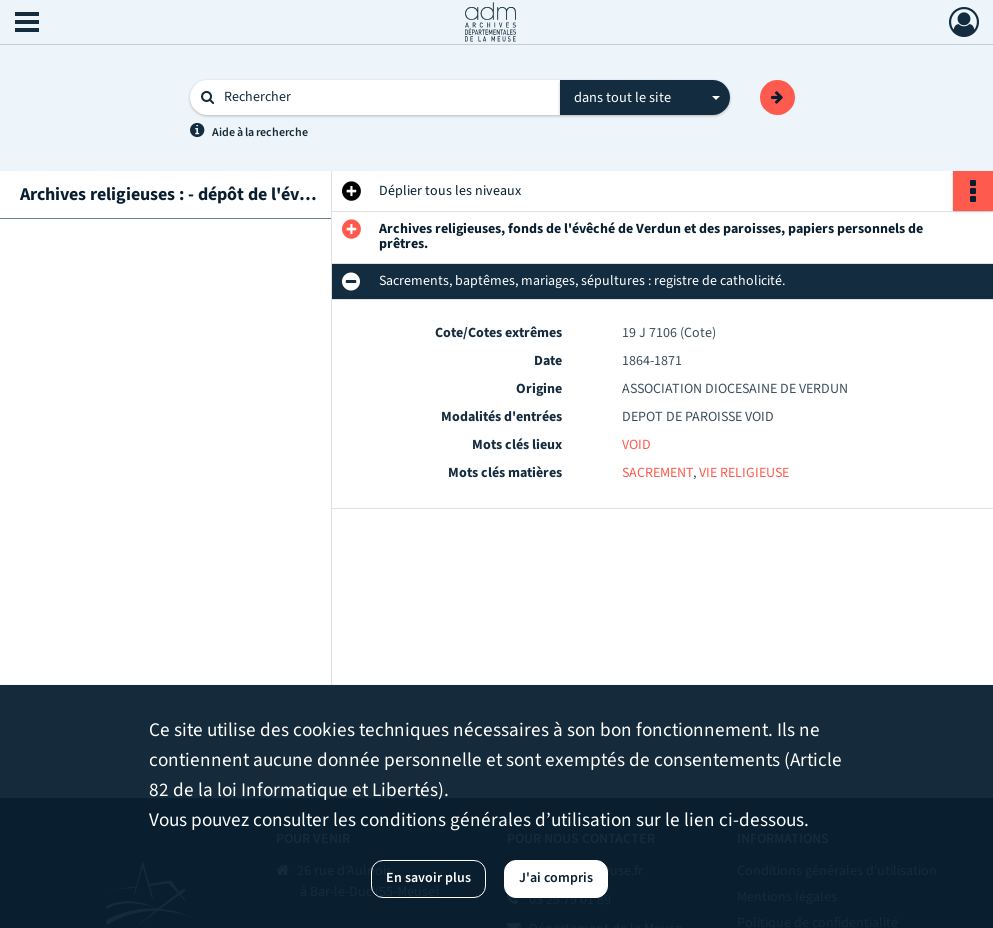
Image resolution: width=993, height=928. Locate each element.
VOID (636, 445)
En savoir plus (428, 878)
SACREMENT (657, 473)
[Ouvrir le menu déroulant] (27, 24)
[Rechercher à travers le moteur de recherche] (385, 97)
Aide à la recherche (260, 132)
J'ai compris (556, 878)
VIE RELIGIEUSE (744, 473)
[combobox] (645, 98)
